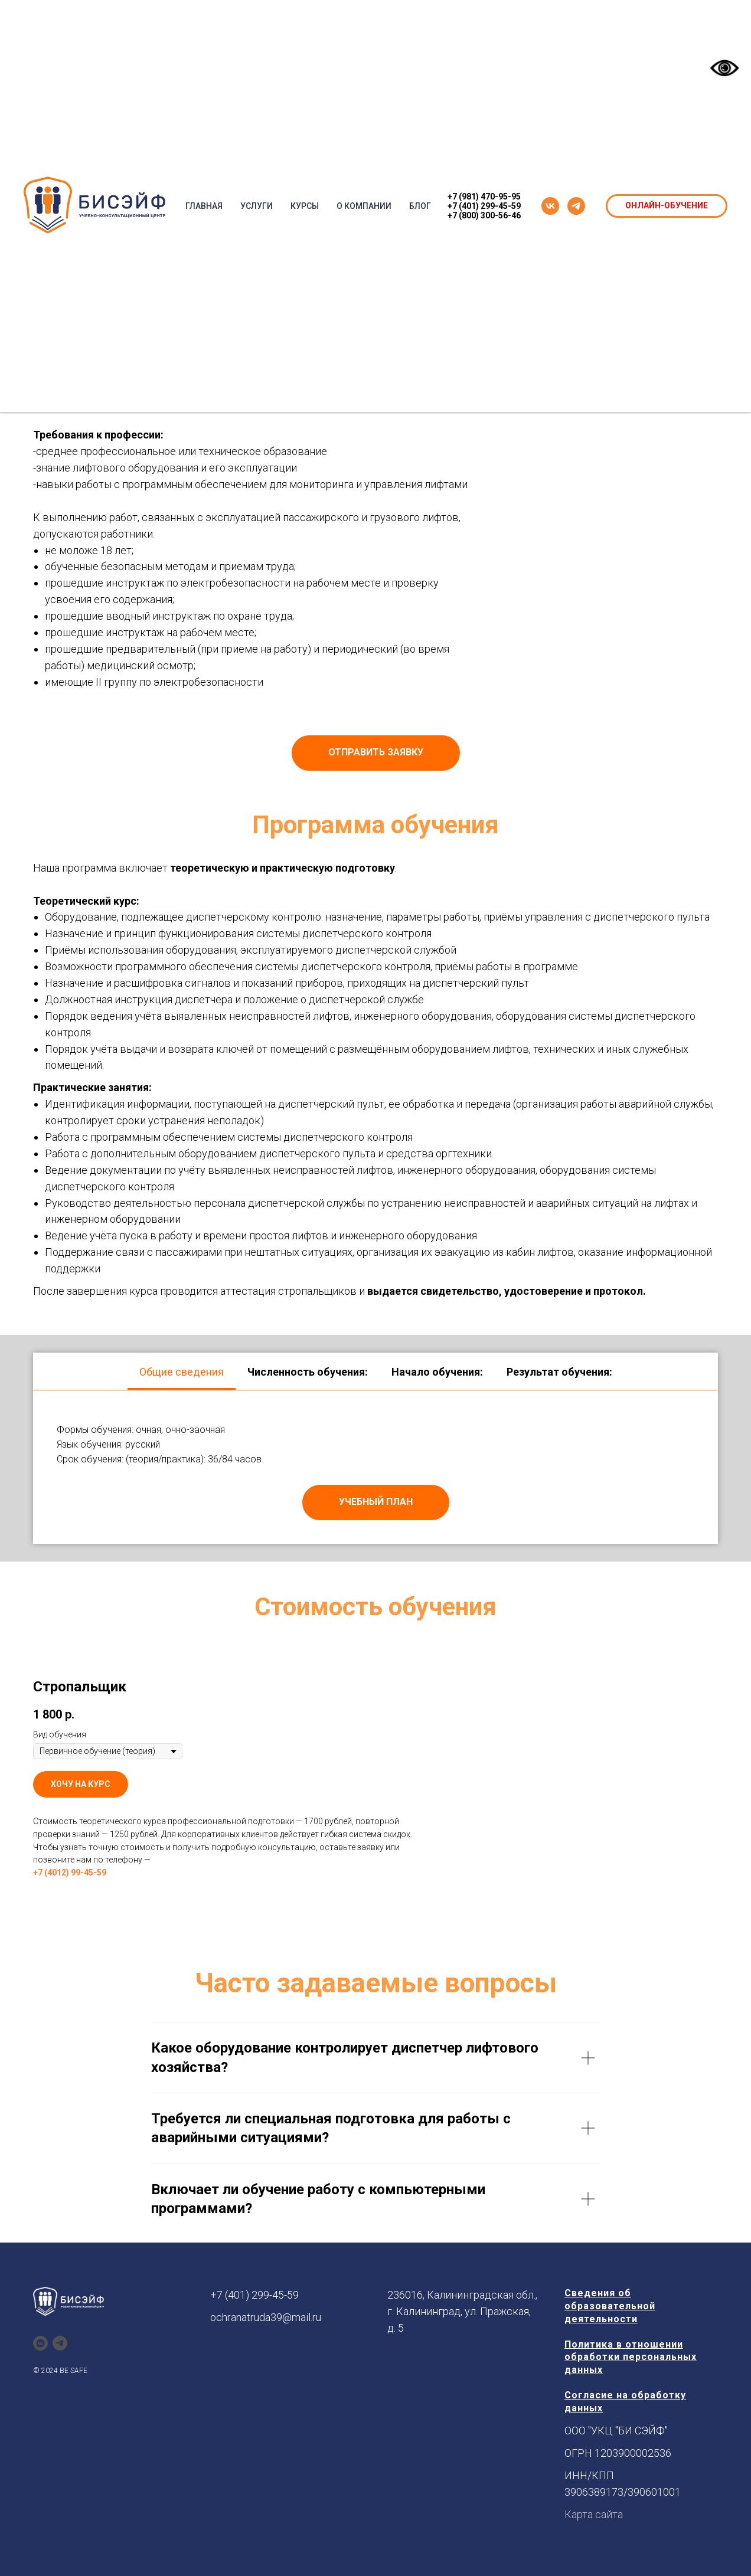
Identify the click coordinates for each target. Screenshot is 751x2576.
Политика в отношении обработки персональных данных (630, 2357)
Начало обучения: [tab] (437, 1372)
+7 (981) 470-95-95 (484, 196)
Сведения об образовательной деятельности (609, 2305)
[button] (376, 753)
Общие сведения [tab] (181, 1372)
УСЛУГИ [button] (256, 206)
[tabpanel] (375, 1466)
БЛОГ (420, 206)
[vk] (550, 206)
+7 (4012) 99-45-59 (69, 1872)
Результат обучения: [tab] (559, 1372)
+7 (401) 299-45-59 (484, 206)
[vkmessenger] (40, 2343)
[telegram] (576, 206)
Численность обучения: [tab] (307, 1372)
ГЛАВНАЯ (204, 206)
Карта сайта (593, 2514)
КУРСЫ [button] (304, 206)
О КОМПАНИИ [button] (364, 206)
